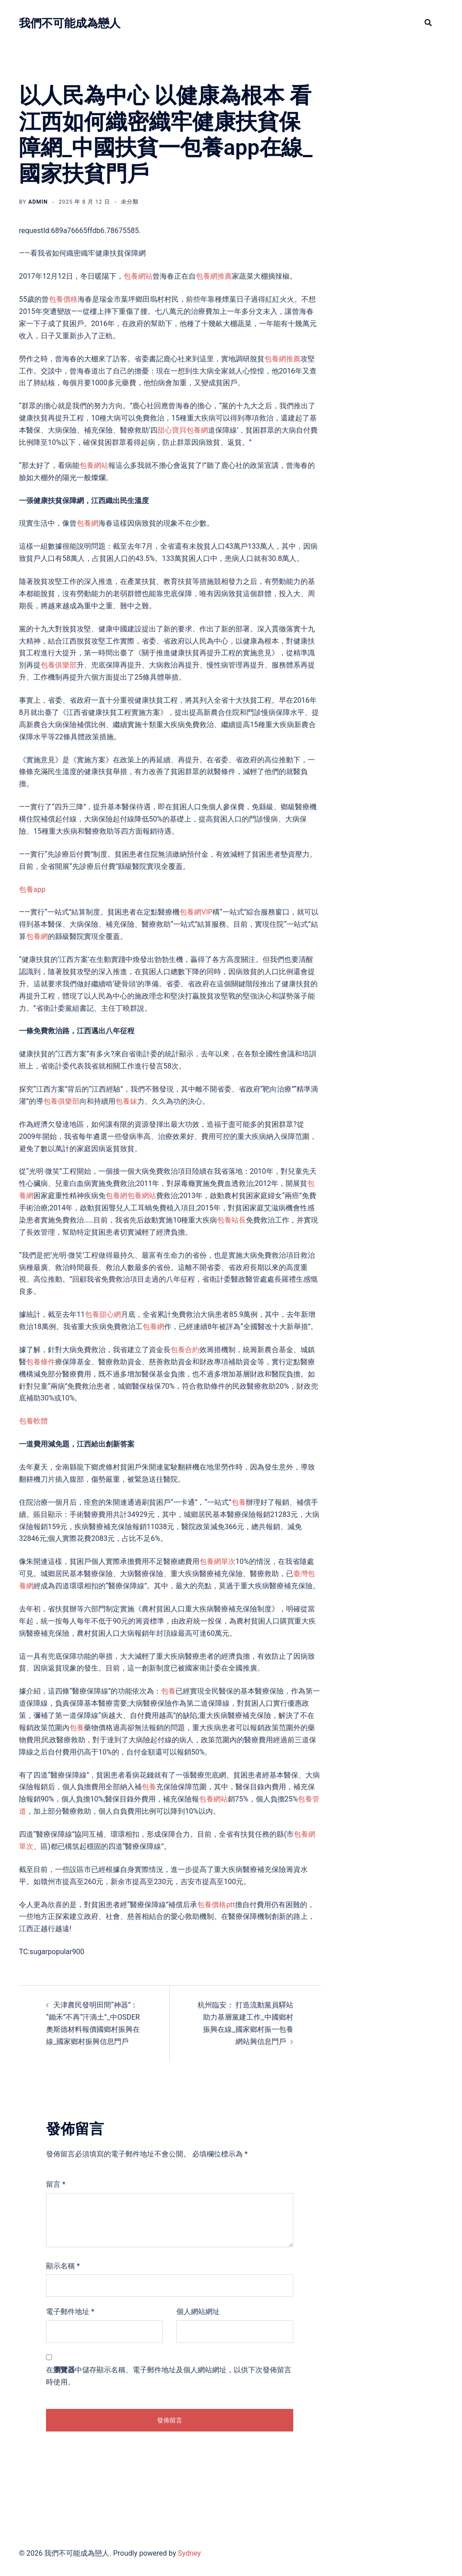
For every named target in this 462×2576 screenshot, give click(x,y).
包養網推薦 (214, 276)
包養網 (87, 523)
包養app (32, 889)
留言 (55, 2184)
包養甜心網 (103, 1314)
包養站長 (231, 1220)
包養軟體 (33, 1421)
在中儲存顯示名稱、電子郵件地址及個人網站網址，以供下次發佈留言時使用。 (168, 2376)
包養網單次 (217, 1561)
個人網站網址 (198, 2311)
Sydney (189, 2553)
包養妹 (126, 1101)
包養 (238, 1502)
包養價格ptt (216, 1904)
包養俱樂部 (59, 665)
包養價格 (63, 299)
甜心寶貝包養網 (182, 430)
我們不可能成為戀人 (84, 22)
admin (38, 202)
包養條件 (40, 1362)
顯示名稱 (63, 2266)
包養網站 (138, 276)
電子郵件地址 (70, 2311)
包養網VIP (196, 912)
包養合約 (185, 1349)
